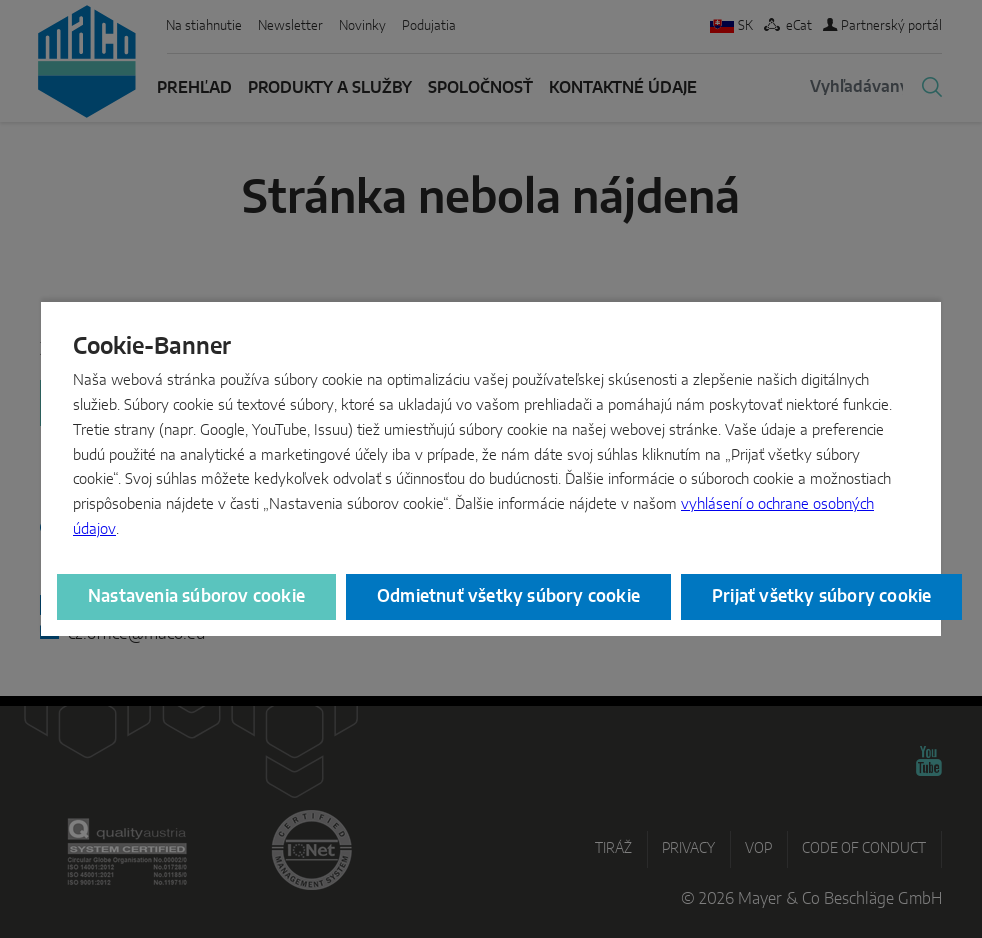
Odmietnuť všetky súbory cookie (508, 596)
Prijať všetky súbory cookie (821, 596)
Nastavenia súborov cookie (196, 596)
